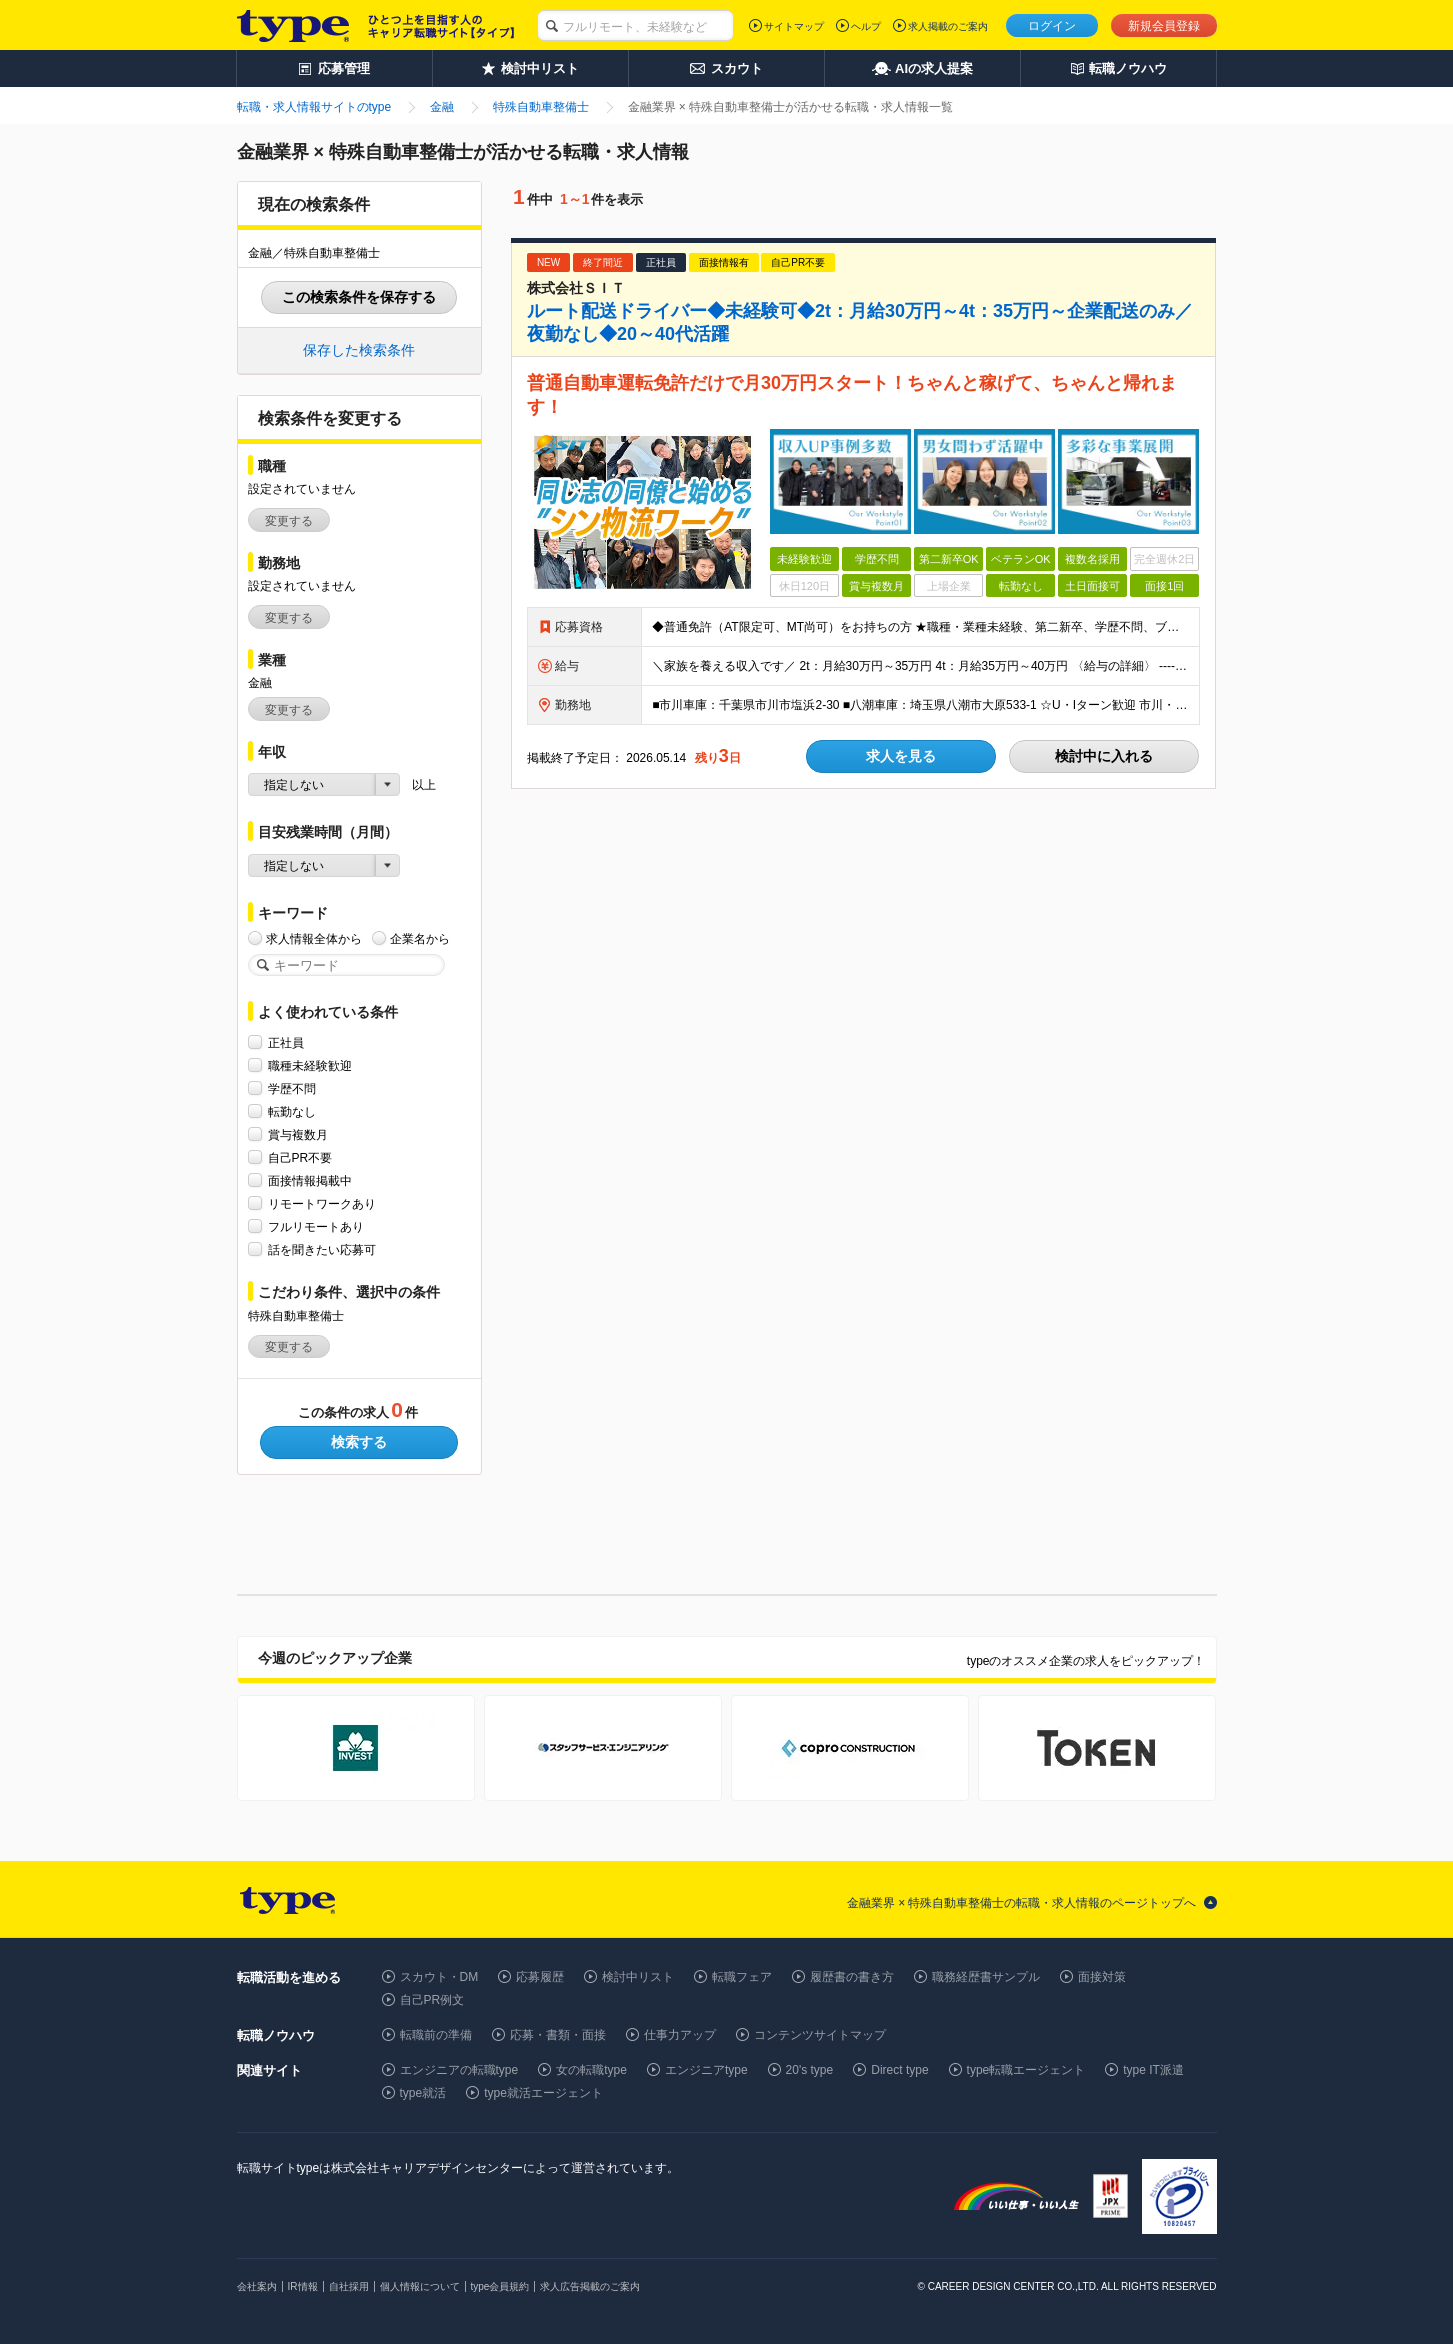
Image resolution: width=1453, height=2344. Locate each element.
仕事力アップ (680, 2035)
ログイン (1052, 26)
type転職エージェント (1026, 2070)
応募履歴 (540, 1977)
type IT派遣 (1153, 2070)
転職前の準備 (436, 2035)
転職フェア (742, 1977)
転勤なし (292, 1111)
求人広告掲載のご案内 (590, 2286)
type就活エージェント (543, 2093)
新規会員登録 (1164, 26)
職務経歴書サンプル (986, 1977)
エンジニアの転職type (459, 2070)
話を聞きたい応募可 (322, 1249)
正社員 (286, 1042)
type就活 (423, 2093)
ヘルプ (866, 26)
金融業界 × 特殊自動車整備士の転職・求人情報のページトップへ (1022, 1903)
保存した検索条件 (359, 350)
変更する (289, 521)
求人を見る (901, 756)
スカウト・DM (439, 1977)
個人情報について (420, 2286)
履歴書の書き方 (852, 1977)
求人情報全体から (314, 938)
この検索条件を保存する (359, 297)
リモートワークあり (322, 1203)
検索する (359, 1442)
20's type (810, 2070)
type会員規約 (500, 2286)
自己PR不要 (300, 1157)
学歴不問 (292, 1088)
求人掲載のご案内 (948, 26)
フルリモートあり (316, 1226)
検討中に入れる (1104, 756)
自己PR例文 (432, 2000)
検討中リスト (638, 1977)
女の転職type (591, 2070)
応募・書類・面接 (558, 2035)
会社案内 (257, 2286)
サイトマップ (794, 26)
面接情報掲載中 (310, 1180)
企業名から (420, 938)
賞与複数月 (298, 1134)
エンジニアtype (706, 2070)
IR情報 (303, 2286)
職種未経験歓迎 (310, 1065)
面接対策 (1102, 1977)
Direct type (899, 2070)
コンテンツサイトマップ (820, 2035)
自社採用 (349, 2286)
